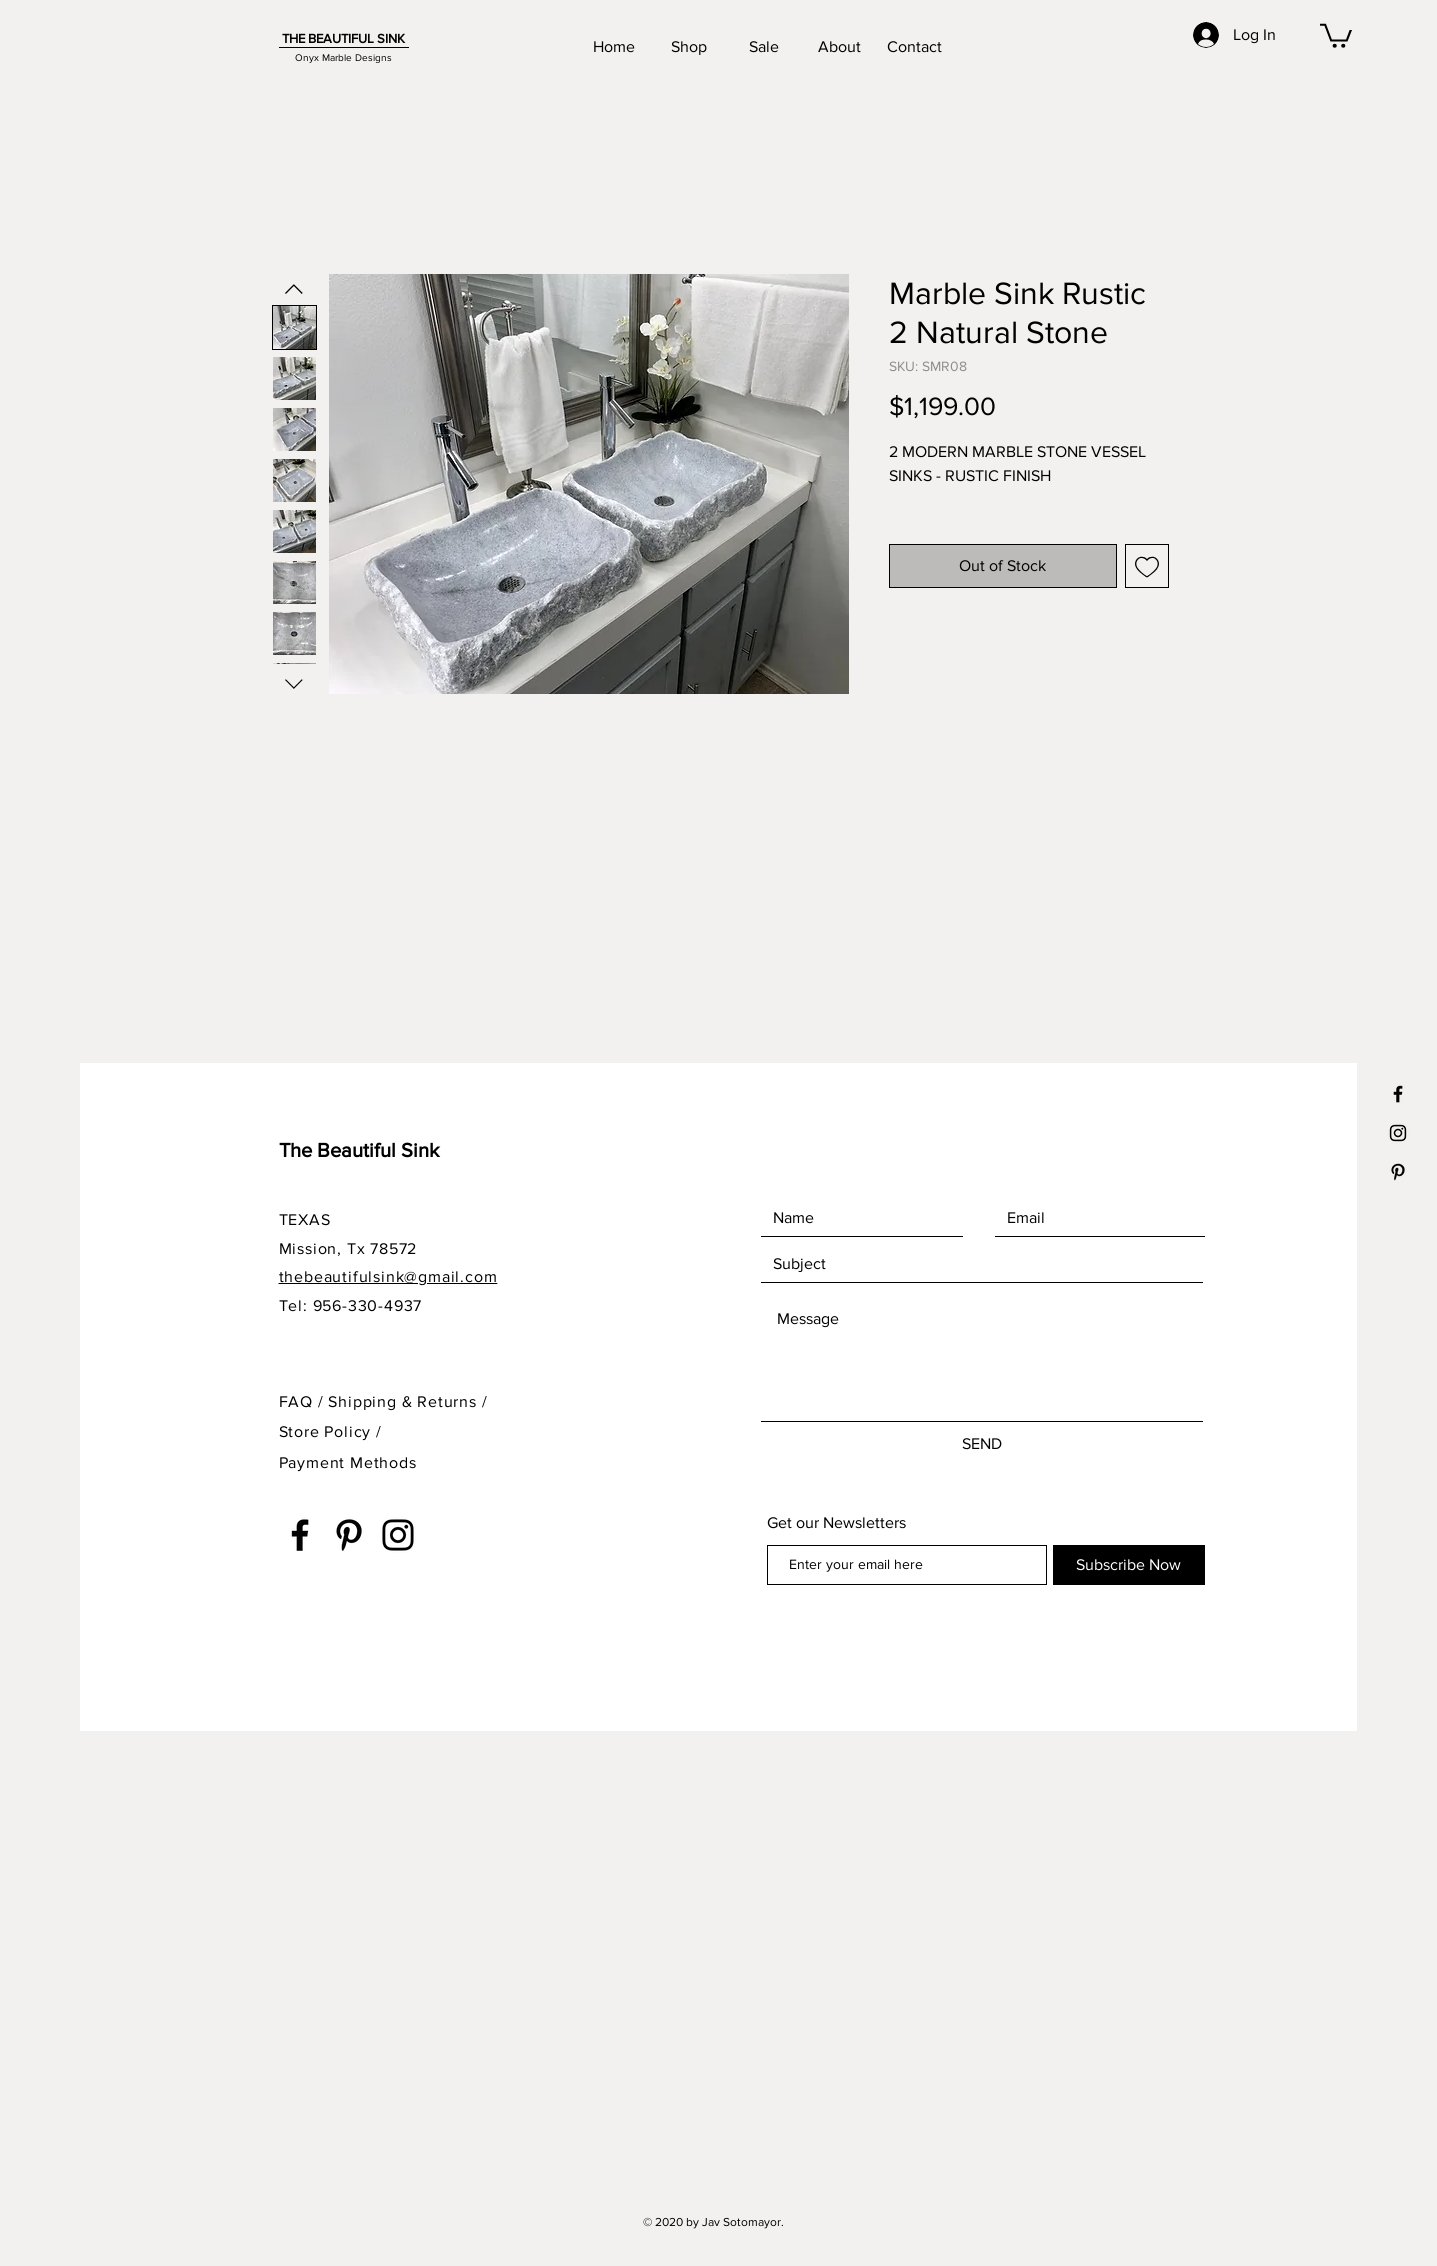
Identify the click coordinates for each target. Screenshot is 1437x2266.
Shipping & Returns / (407, 1401)
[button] (1336, 34)
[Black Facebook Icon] (1398, 1094)
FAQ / (304, 1401)
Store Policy (327, 1431)
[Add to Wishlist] (1147, 566)
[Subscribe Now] (1129, 1565)
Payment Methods (348, 1462)
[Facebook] (300, 1535)
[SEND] (982, 1444)
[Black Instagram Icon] (1398, 1133)
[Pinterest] (349, 1535)
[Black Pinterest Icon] (1398, 1172)
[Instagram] (398, 1535)
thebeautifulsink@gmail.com (388, 1276)
